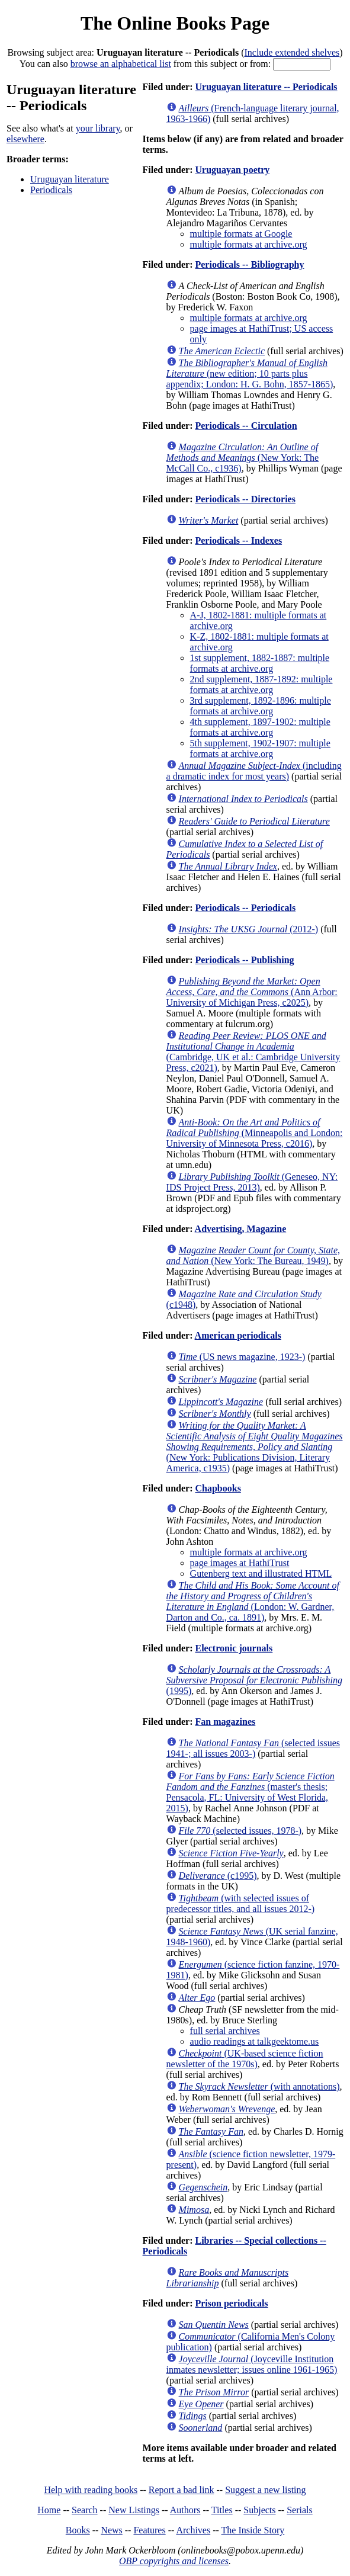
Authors (185, 2510)
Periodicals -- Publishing (244, 960)
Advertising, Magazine (241, 1229)
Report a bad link (181, 2490)
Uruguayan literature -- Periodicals (266, 87)
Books (78, 2530)
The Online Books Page (175, 23)
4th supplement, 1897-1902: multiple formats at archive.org (260, 727)
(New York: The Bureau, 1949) (253, 1255)
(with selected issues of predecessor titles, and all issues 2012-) (240, 1903)
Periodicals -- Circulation (246, 426)
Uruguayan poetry (232, 170)
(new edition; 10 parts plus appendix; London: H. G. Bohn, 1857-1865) (249, 373)
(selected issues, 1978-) (240, 1831)
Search (85, 2510)
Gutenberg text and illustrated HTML (261, 1573)
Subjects (259, 2510)
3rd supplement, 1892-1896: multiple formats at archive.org (260, 705)
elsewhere (25, 139)
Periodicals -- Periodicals (245, 908)
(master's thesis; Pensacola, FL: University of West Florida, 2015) (250, 1792)
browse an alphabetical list (120, 64)
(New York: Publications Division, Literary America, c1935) (254, 1446)
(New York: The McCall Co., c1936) (242, 457)
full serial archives (225, 2031)
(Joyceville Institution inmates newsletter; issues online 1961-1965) (252, 2364)
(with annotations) (259, 2086)
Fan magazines (225, 1722)
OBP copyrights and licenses (174, 2561)
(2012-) (249, 929)
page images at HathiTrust (240, 1563)
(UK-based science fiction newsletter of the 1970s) (244, 2058)
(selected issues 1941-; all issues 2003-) (253, 1748)
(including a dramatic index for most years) (254, 771)
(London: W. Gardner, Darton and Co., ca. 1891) (252, 1601)
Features (149, 2530)
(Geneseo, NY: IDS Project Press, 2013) (252, 1182)
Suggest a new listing (265, 2490)
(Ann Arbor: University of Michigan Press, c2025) (252, 992)
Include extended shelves (291, 52)
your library (98, 128)
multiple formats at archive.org (248, 244)
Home (48, 2510)
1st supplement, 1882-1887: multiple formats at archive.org (260, 663)
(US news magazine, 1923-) (242, 1357)
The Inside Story (253, 2530)
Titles (222, 2510)
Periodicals (51, 190)
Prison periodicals (231, 2303)
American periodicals (238, 1335)
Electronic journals (233, 1648)
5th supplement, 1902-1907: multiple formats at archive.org (260, 748)
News (111, 2530)
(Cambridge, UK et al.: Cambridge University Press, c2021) (253, 1052)
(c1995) (218, 1876)
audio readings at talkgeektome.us (254, 2041)
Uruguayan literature (69, 179)
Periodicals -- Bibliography (249, 264)
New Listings (133, 2510)
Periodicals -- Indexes (238, 540)
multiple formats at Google (241, 234)
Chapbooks (217, 1488)
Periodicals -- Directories (245, 499)
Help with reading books (90, 2490)
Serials (300, 2510)
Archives (193, 2530)
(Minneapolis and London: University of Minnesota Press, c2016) (254, 1133)
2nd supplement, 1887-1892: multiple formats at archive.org (261, 684)
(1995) (254, 1680)
